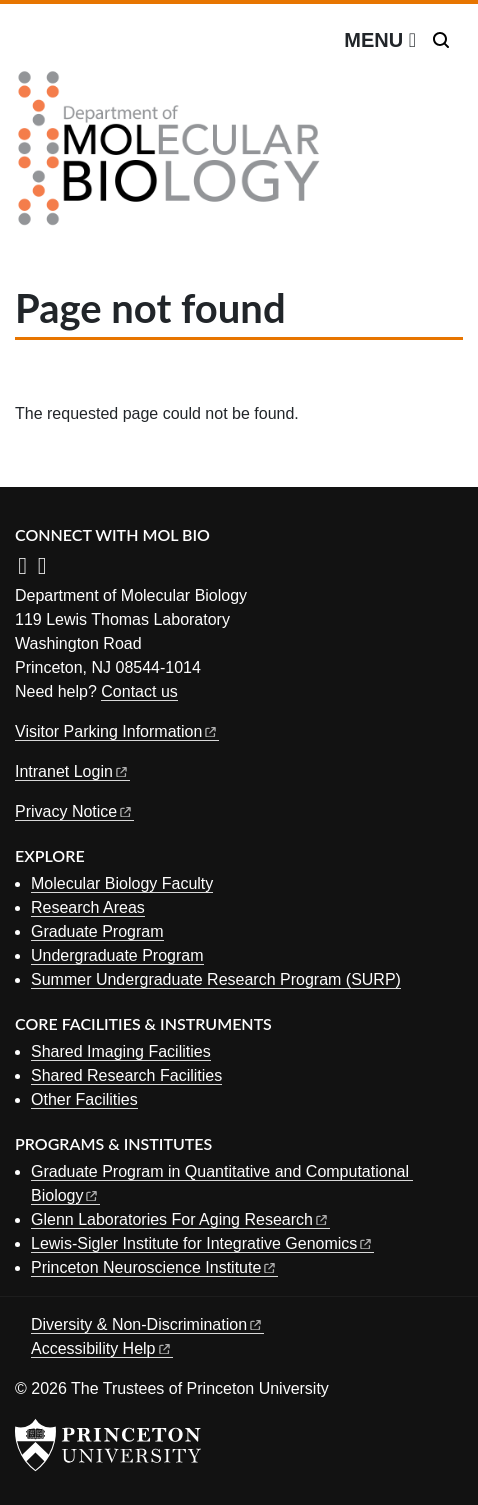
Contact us (139, 691)
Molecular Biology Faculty (122, 883)
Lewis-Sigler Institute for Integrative (202, 1243)
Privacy (74, 811)
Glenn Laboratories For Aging (180, 1219)
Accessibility (102, 1348)
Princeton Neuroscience (154, 1267)
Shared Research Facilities (126, 1075)
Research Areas (88, 907)
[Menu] (380, 40)
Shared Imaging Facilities (121, 1051)
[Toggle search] (441, 40)
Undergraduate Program (117, 955)
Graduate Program (97, 931)
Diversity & (147, 1324)
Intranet (72, 771)
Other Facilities (84, 1099)
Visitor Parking (117, 731)
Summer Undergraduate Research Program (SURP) (216, 979)
